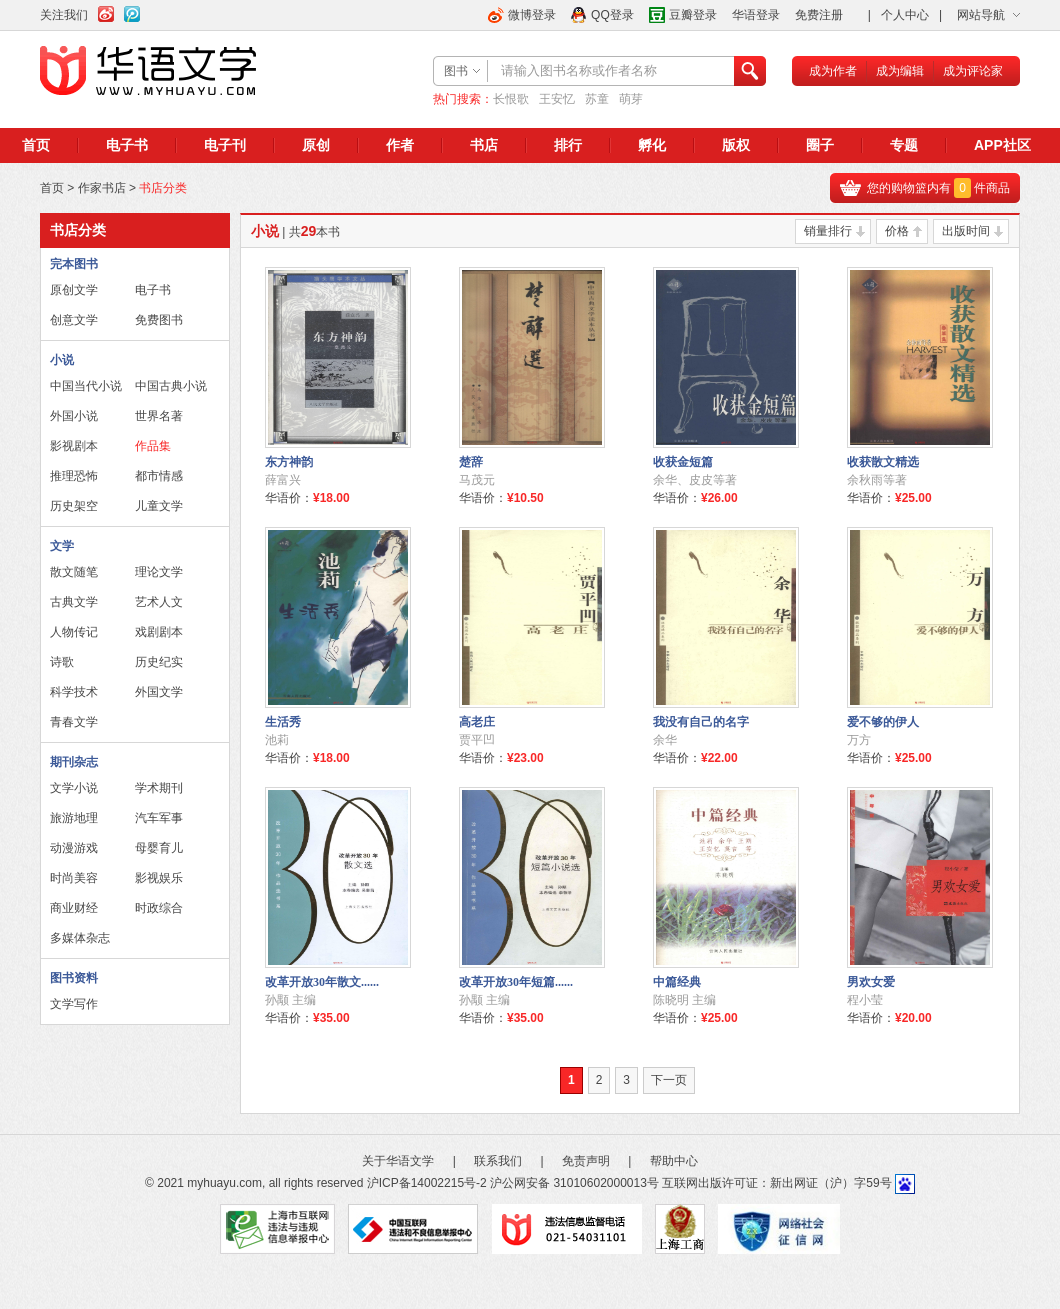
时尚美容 (74, 878)
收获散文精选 (883, 462)
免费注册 (819, 15)
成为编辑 (900, 71)
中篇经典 (677, 982)
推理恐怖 (74, 476)
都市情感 (159, 476)
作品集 (153, 446)
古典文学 (74, 602)
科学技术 (74, 692)
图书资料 (74, 978)
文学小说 (74, 788)
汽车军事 (159, 818)
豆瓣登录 (693, 15)
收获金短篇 (683, 462)
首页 (36, 145)
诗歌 (62, 662)
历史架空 (74, 506)
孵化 (652, 145)
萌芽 (631, 99)
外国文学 (159, 692)
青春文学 (74, 722)
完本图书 (74, 264)
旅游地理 (74, 818)
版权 (736, 145)
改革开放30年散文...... (322, 982)
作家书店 (102, 188)
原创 (316, 145)
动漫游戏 (74, 848)
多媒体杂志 (80, 938)
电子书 (127, 145)
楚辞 (471, 462)
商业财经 (74, 908)
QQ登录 (612, 15)
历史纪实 (159, 662)
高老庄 (477, 722)
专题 (904, 145)
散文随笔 (74, 572)
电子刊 (225, 145)
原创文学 (74, 290)
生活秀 (283, 722)
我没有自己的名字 (701, 722)
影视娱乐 (159, 878)
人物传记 (74, 632)
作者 (400, 145)
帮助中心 (674, 1161)
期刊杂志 (74, 762)
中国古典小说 (171, 386)
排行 (568, 145)
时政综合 (159, 908)
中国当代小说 (86, 386)
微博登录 (532, 15)
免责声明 (586, 1161)
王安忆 (557, 99)
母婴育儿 (159, 848)
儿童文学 (159, 506)
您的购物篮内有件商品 (938, 188)
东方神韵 (289, 462)
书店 (484, 145)
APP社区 (1002, 145)
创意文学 (74, 320)
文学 (62, 546)
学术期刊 (159, 788)
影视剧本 (74, 446)
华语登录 (756, 15)
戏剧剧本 (159, 632)
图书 (456, 71)
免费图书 (159, 320)
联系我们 (498, 1161)
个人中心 (905, 15)
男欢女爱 (871, 982)
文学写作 (74, 1004)
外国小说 (74, 416)
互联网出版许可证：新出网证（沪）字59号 (776, 1183)
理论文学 (159, 572)
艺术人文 (159, 602)
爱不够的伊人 (883, 722)
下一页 (669, 1080)
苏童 (597, 99)
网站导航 (981, 15)
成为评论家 (973, 71)
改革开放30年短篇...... (516, 982)
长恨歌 (511, 99)
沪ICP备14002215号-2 (427, 1183)
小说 (62, 360)
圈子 (820, 145)
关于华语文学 (398, 1161)
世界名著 (159, 416)
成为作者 (833, 71)
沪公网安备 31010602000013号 (574, 1183)
